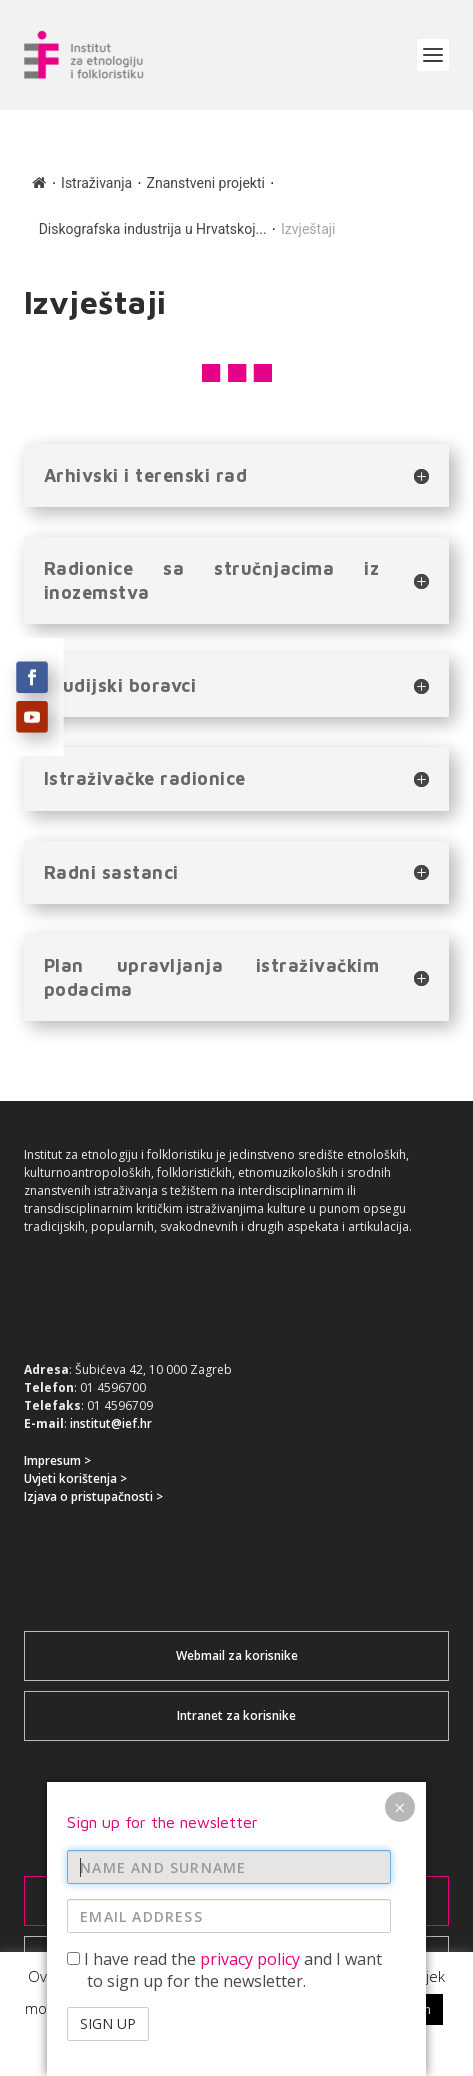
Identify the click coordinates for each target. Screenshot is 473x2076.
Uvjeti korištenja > (75, 1478)
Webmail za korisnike (237, 1655)
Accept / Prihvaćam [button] (207, 2009)
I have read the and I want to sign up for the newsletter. (224, 638)
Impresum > (57, 1460)
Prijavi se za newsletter (237, 1900)
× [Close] (399, 474)
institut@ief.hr (111, 1423)
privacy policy (250, 627)
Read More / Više (236, 2046)
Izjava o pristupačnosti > (93, 1496)
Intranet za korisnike (236, 1715)
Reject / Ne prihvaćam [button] (365, 2009)
